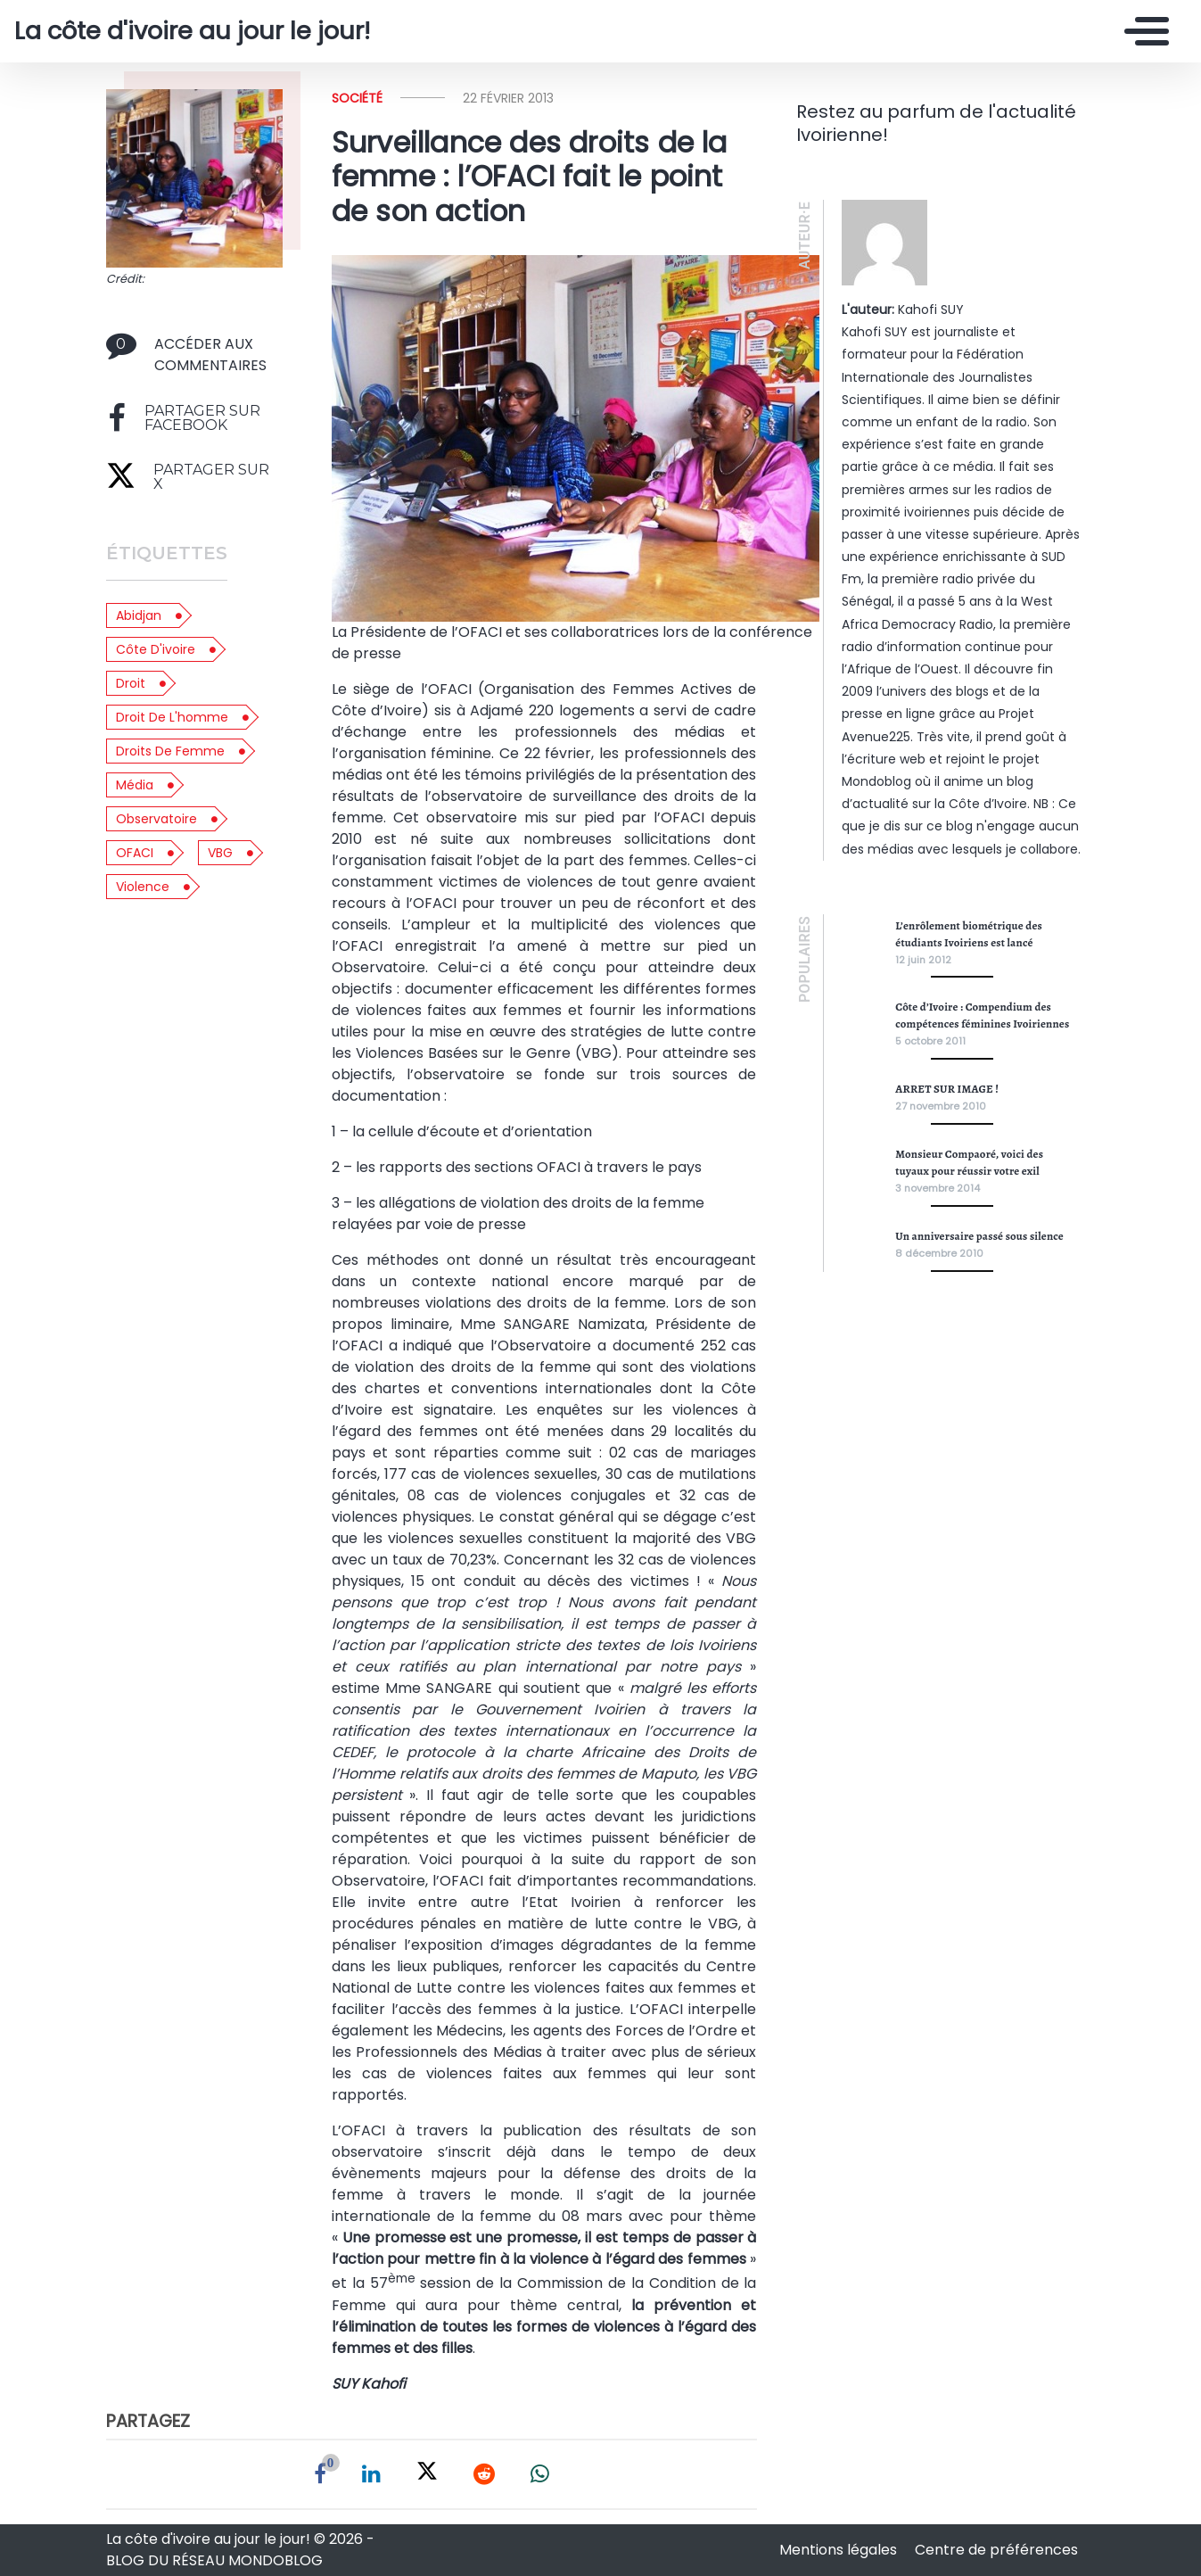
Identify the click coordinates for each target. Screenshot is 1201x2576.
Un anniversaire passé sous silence (979, 1235)
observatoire (156, 819)
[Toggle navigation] (1142, 31)
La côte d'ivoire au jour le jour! (192, 31)
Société (357, 98)
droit (130, 683)
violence (142, 887)
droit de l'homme (172, 717)
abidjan (138, 615)
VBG (220, 853)
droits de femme (170, 751)
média (134, 785)
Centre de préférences (996, 2549)
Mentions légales (840, 2549)
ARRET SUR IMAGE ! (947, 1088)
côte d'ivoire (155, 649)
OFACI (134, 853)
